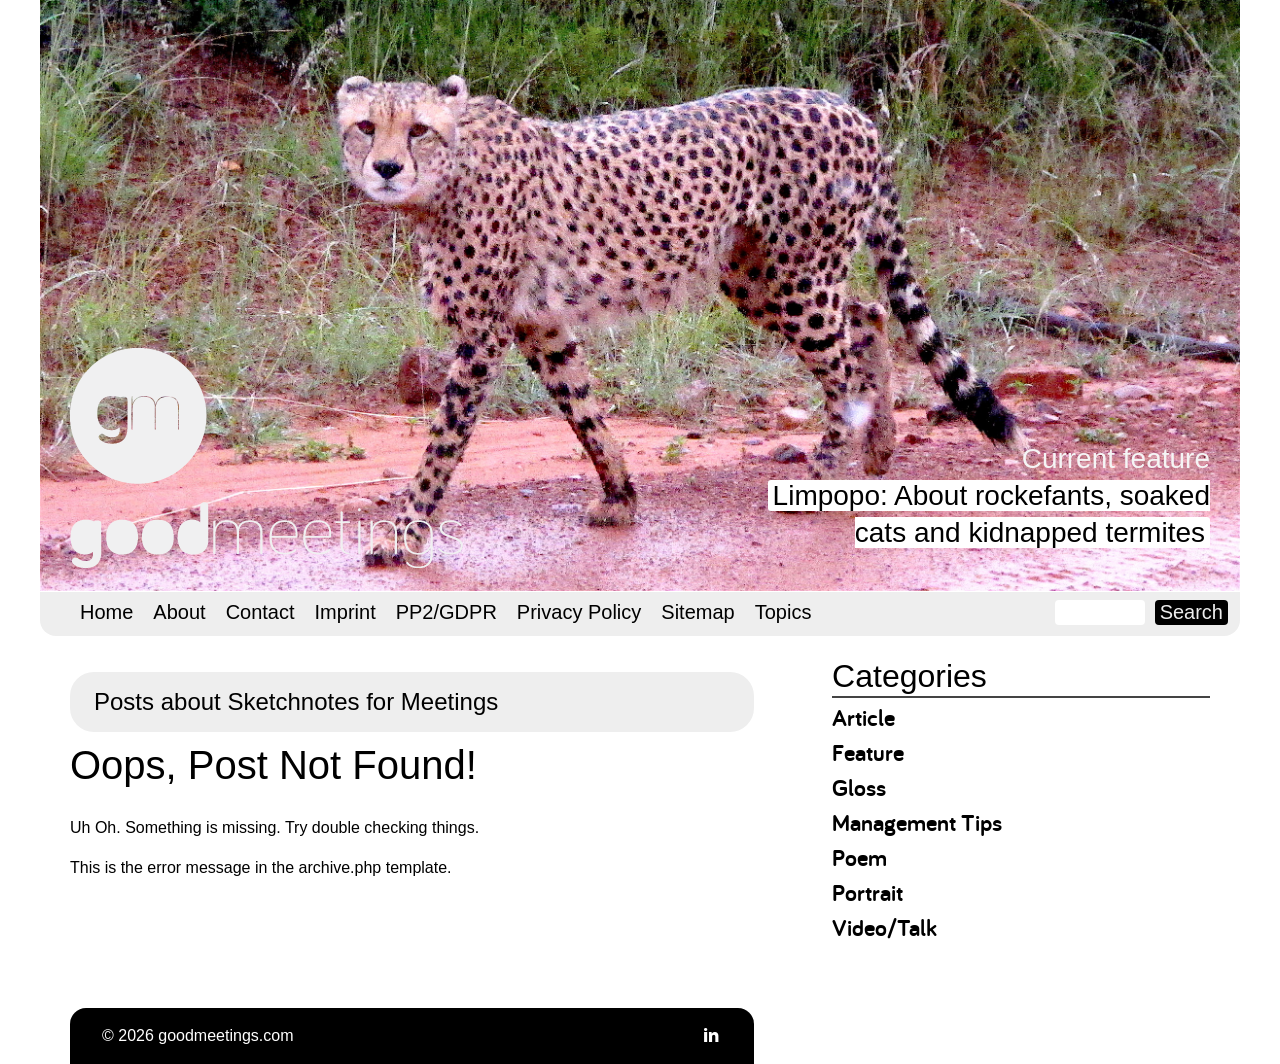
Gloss (859, 787)
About (179, 612)
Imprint (345, 612)
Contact (260, 612)
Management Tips (917, 822)
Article (863, 717)
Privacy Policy (579, 612)
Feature (868, 752)
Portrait (867, 892)
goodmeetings (270, 458)
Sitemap (697, 612)
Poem (859, 857)
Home (106, 612)
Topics (783, 612)
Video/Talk (884, 927)
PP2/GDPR (446, 612)
